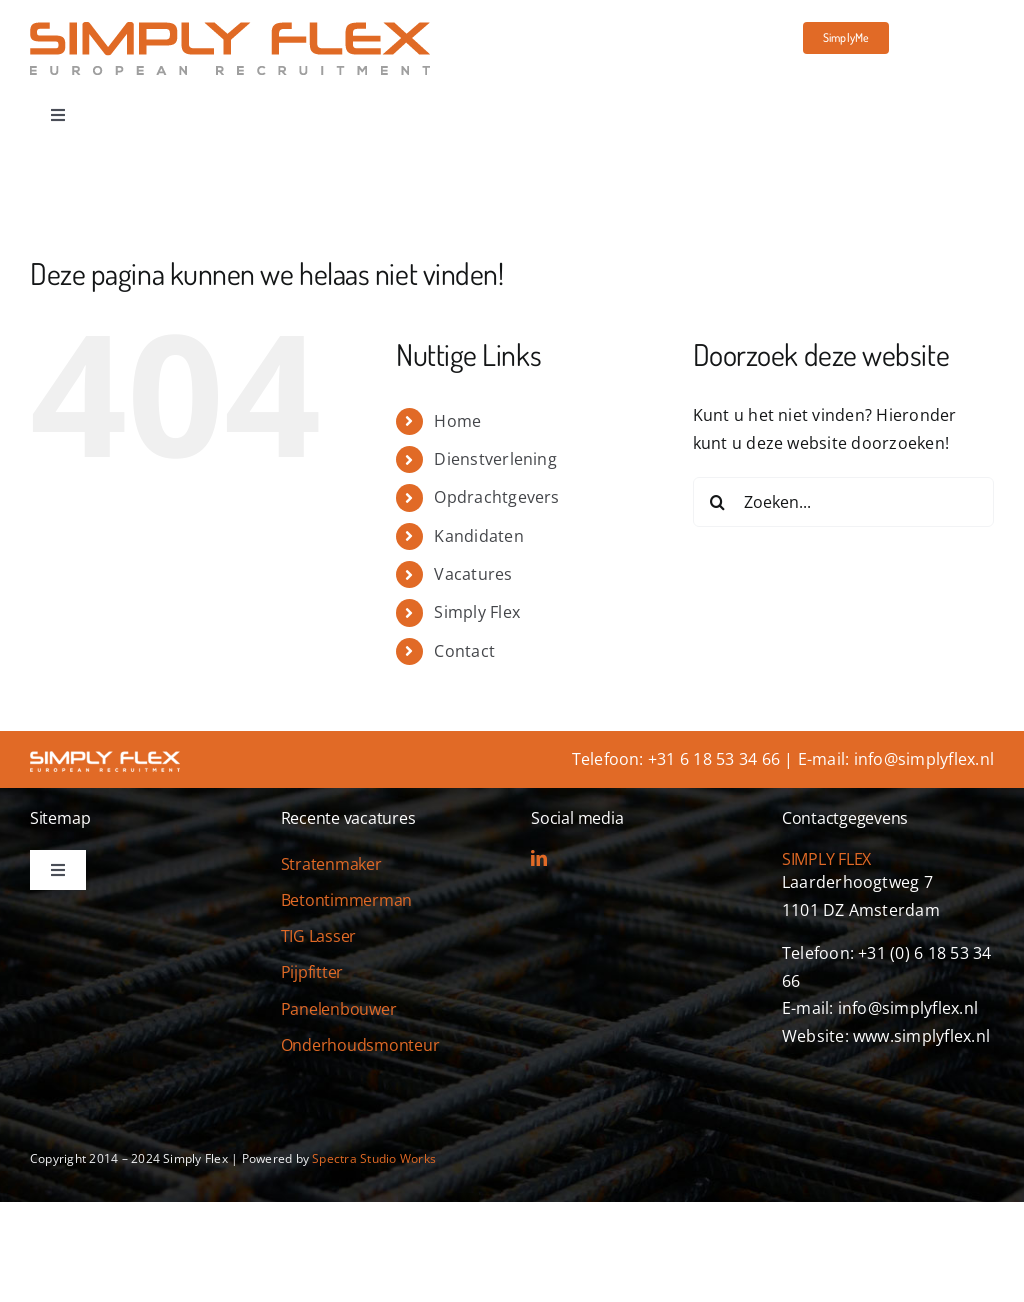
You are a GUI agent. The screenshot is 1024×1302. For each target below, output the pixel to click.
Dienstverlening (495, 459)
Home (457, 421)
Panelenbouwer (339, 1009)
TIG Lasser (319, 936)
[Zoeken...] (843, 502)
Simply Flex (477, 612)
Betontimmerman (347, 900)
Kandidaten (478, 536)
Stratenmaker (331, 864)
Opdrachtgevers (496, 497)
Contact (464, 651)
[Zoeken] (718, 502)
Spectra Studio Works (374, 1158)
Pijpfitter (312, 972)
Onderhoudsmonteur (360, 1045)
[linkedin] (539, 858)
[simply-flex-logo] (230, 30)
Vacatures (473, 574)
